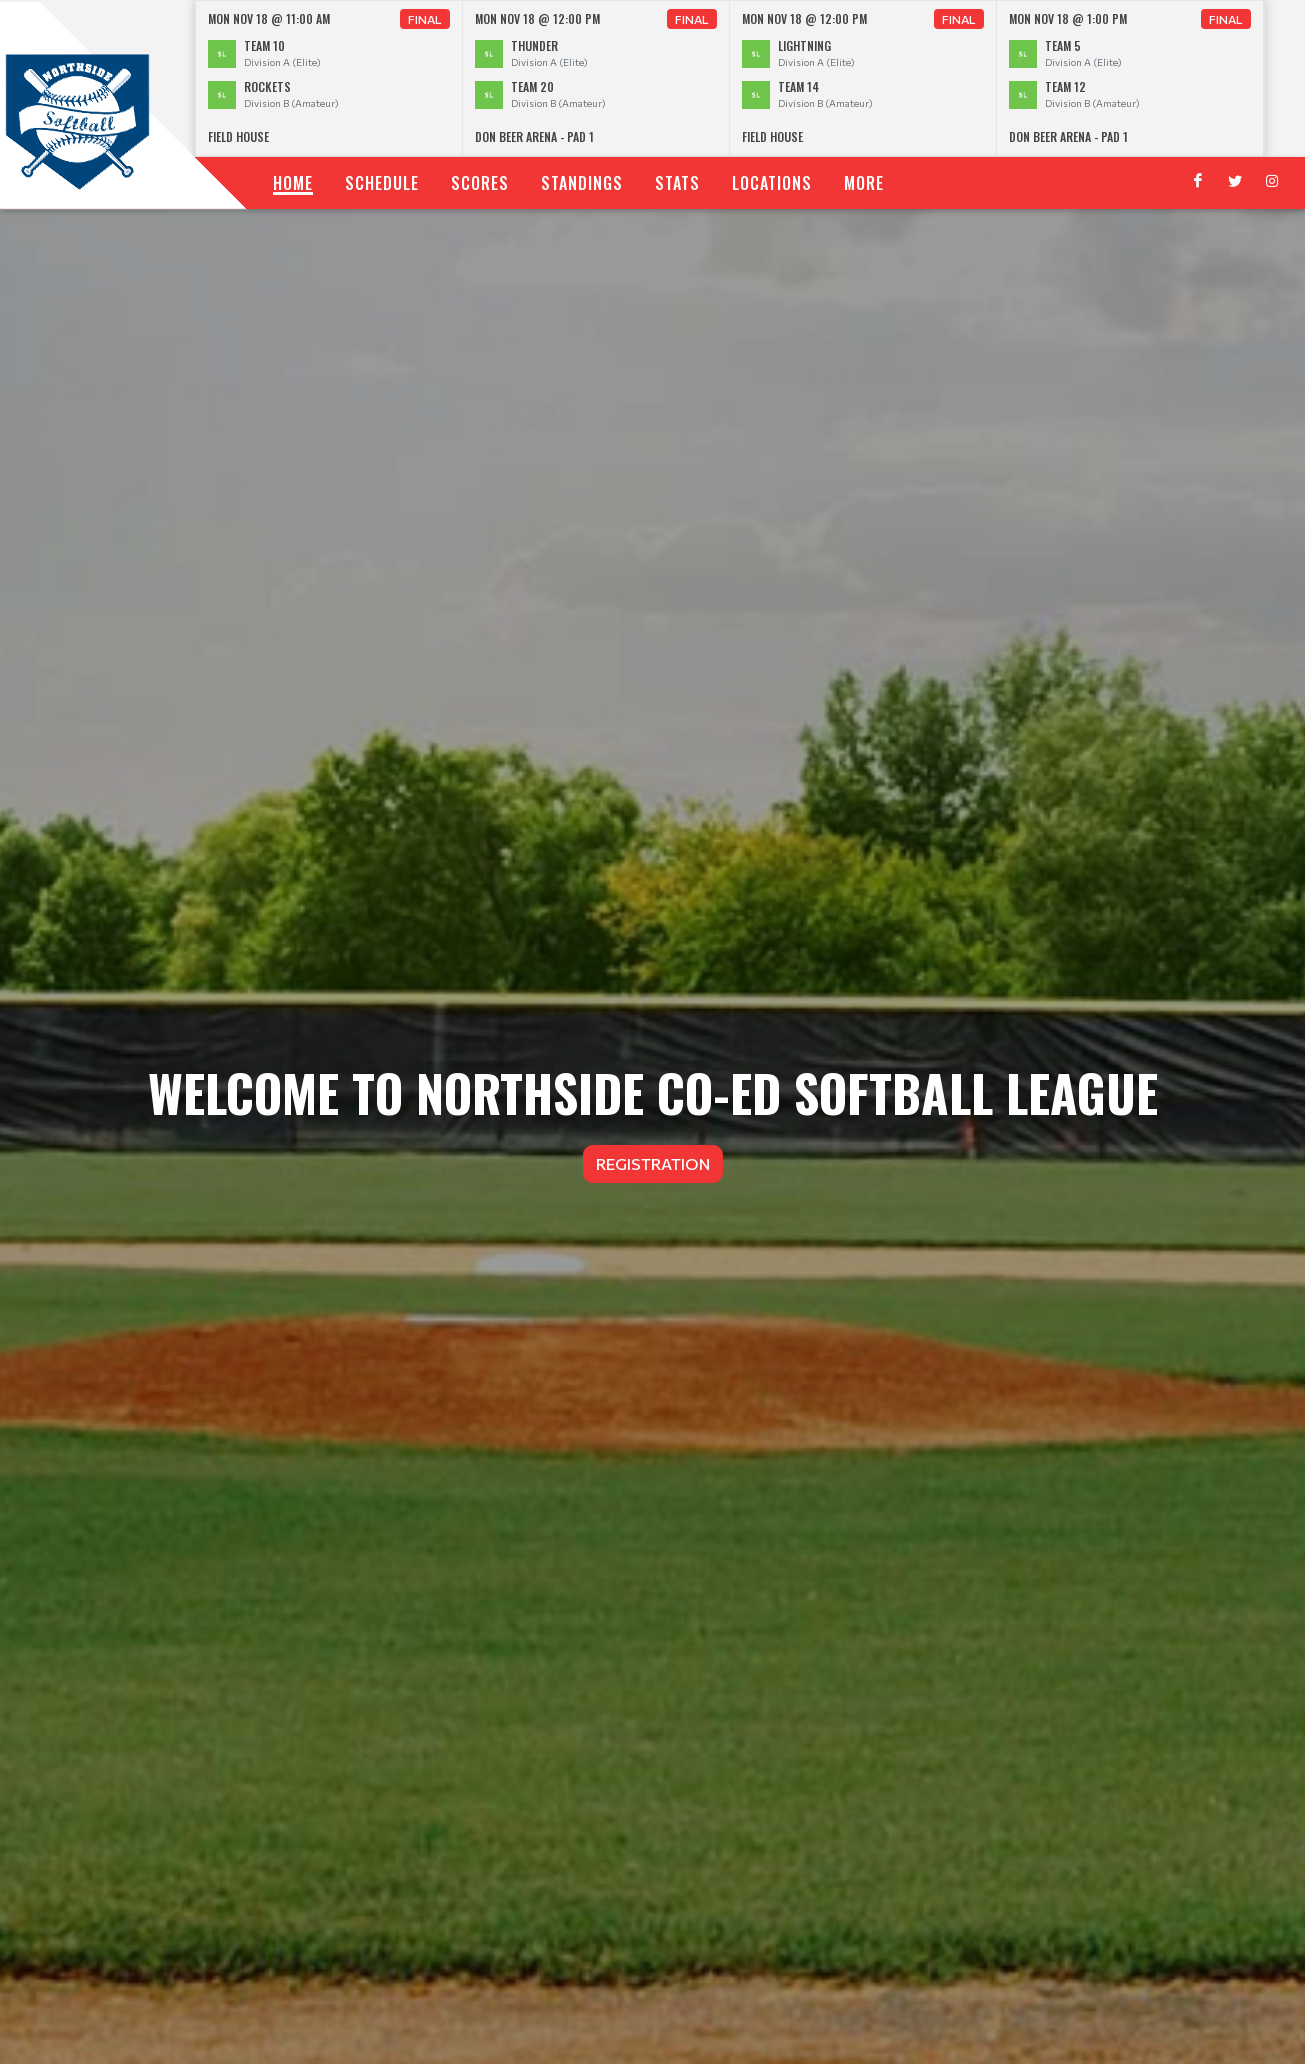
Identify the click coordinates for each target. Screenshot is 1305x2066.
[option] (329, 78)
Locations (772, 183)
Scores (480, 183)
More (864, 183)
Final (425, 19)
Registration (653, 1163)
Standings (582, 183)
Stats (677, 183)
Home (293, 183)
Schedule (382, 183)
